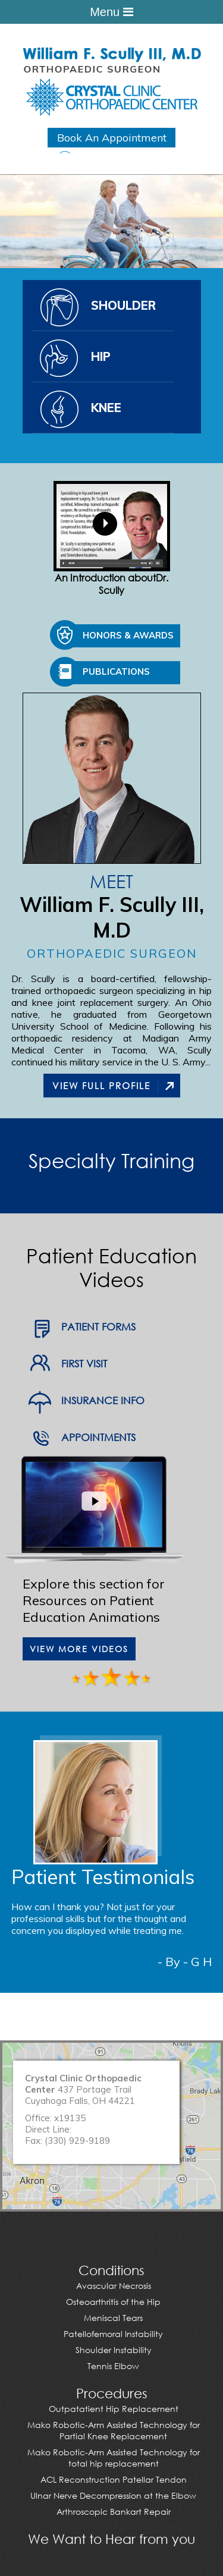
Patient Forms (98, 1326)
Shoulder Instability (114, 2349)
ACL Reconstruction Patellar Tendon (113, 2479)
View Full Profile (101, 1086)
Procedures (111, 2393)
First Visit (84, 1363)
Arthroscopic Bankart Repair (113, 2511)
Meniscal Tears (113, 2317)
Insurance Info (103, 1400)
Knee (106, 407)
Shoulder (123, 305)
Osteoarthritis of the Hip (113, 2301)
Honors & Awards (128, 635)
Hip (101, 356)
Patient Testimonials (102, 1876)
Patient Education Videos (111, 1267)
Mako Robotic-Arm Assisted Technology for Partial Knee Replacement (113, 2430)
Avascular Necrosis (113, 2285)
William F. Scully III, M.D (112, 917)
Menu (111, 11)
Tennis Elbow (113, 2365)
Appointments (98, 1437)
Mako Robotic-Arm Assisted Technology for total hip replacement (113, 2457)
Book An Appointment (112, 137)
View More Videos (79, 1649)
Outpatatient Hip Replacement (113, 2408)
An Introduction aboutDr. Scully (112, 538)
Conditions (111, 2270)
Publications (116, 671)
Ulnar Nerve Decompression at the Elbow (113, 2495)
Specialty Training (111, 1160)
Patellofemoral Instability (113, 2333)
